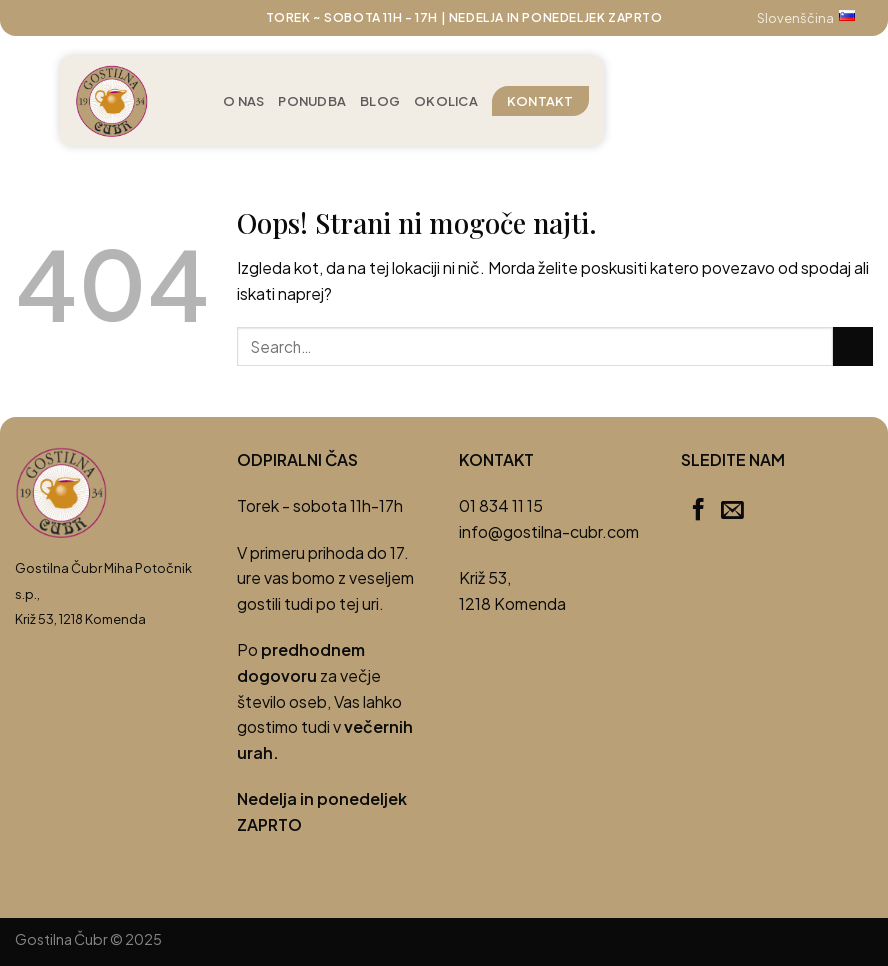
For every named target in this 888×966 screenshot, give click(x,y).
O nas (243, 101)
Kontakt (540, 101)
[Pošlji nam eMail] (732, 511)
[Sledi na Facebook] (698, 511)
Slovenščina (815, 17)
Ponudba (312, 101)
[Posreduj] (853, 346)
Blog (380, 101)
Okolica (446, 101)
